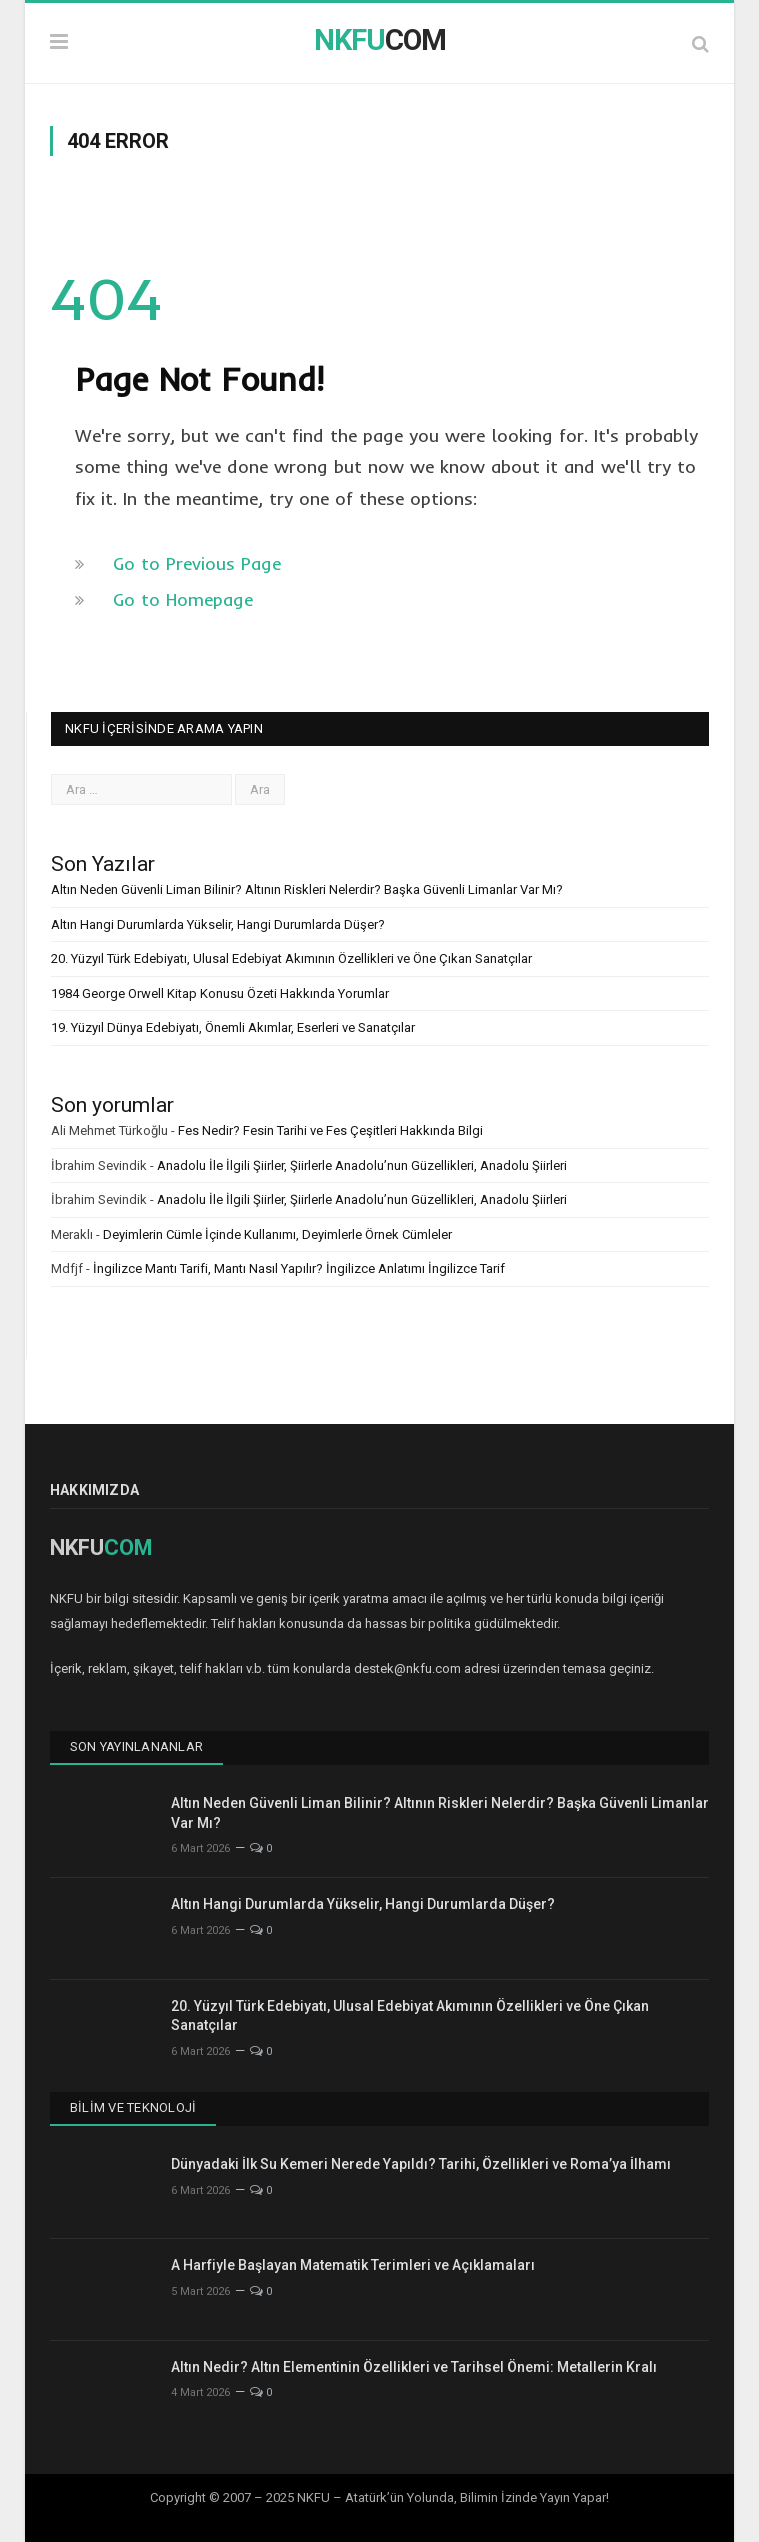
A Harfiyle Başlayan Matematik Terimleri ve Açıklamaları (353, 2265)
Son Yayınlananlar (136, 1746)
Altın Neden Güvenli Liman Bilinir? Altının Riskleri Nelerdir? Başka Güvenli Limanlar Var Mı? (307, 889)
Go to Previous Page (197, 563)
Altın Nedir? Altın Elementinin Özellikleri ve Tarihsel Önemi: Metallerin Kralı (414, 2367)
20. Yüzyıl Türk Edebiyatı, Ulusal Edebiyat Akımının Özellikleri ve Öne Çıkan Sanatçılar (291, 958)
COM (380, 40)
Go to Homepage (183, 599)
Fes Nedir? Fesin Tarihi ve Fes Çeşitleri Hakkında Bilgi (330, 1130)
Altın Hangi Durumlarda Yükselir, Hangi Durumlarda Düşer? (218, 924)
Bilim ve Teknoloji (133, 2107)
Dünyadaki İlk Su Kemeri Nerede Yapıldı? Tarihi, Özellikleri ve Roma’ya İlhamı (421, 2164)
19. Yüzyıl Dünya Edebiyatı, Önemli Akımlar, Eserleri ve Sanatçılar (233, 1027)
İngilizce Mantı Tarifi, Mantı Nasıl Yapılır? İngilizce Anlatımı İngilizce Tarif (299, 1268)
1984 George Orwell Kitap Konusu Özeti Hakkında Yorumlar (220, 993)
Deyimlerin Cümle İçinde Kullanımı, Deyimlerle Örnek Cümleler (277, 1234)
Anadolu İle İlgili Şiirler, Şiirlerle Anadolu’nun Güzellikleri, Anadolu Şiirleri (362, 1165)
